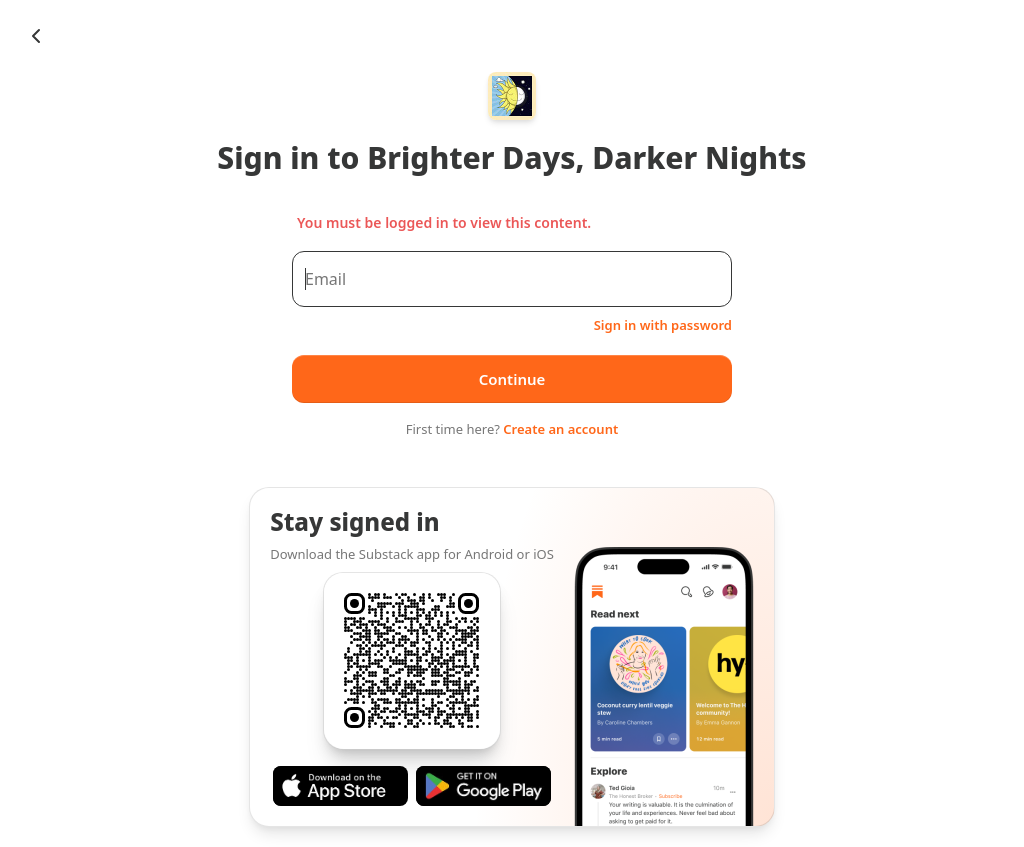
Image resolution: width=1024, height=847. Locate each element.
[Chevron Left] (36, 36)
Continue (512, 379)
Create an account (560, 429)
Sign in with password (663, 325)
